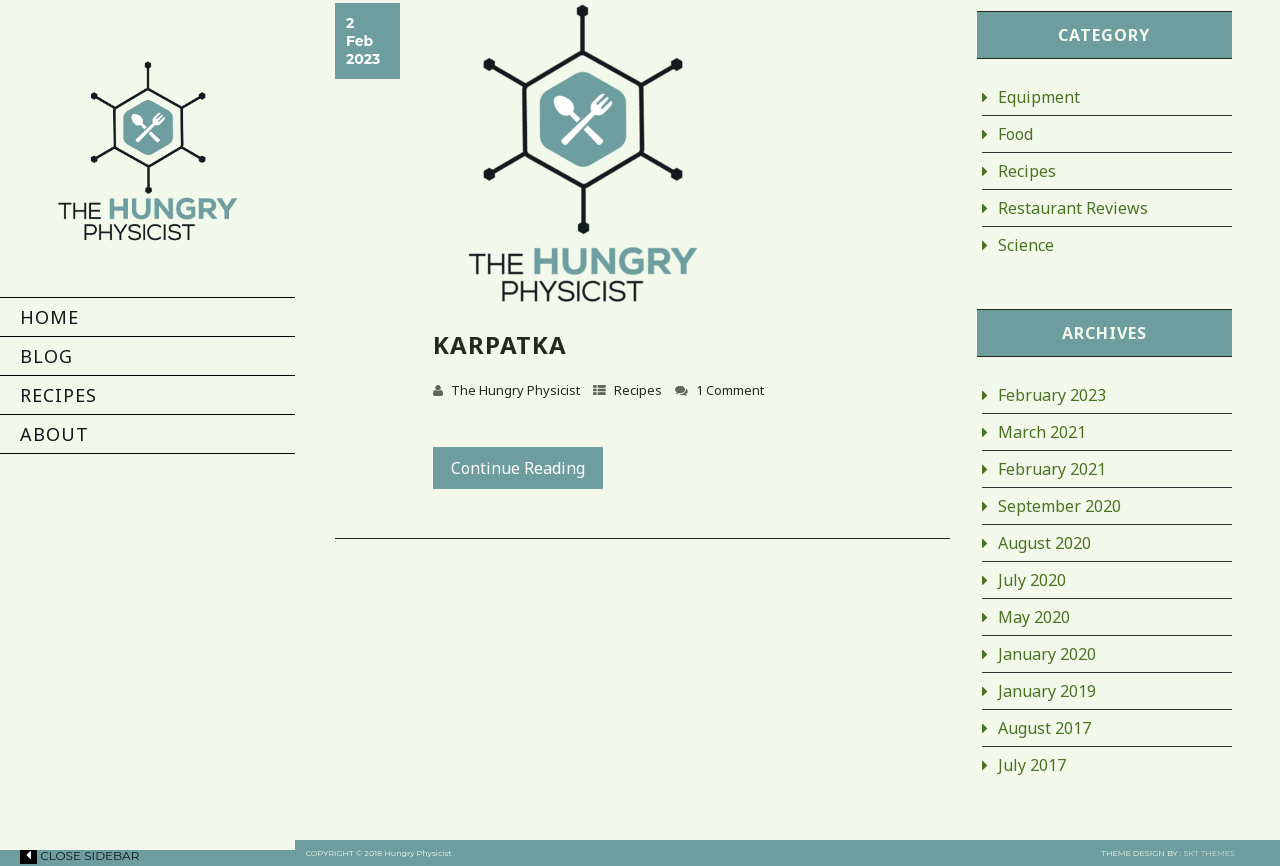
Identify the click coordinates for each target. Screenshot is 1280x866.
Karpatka (500, 344)
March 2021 (1042, 432)
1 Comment (730, 390)
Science (1026, 245)
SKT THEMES (1209, 853)
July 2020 (1032, 580)
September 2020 (1059, 506)
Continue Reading (518, 468)
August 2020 (1044, 543)
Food (1015, 134)
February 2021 (1052, 469)
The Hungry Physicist (515, 390)
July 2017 (1032, 765)
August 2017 (1044, 728)
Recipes (638, 390)
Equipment (1039, 97)
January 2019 (1047, 691)
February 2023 (1052, 395)
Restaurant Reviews (1073, 208)
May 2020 (1034, 617)
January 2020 (1047, 654)
